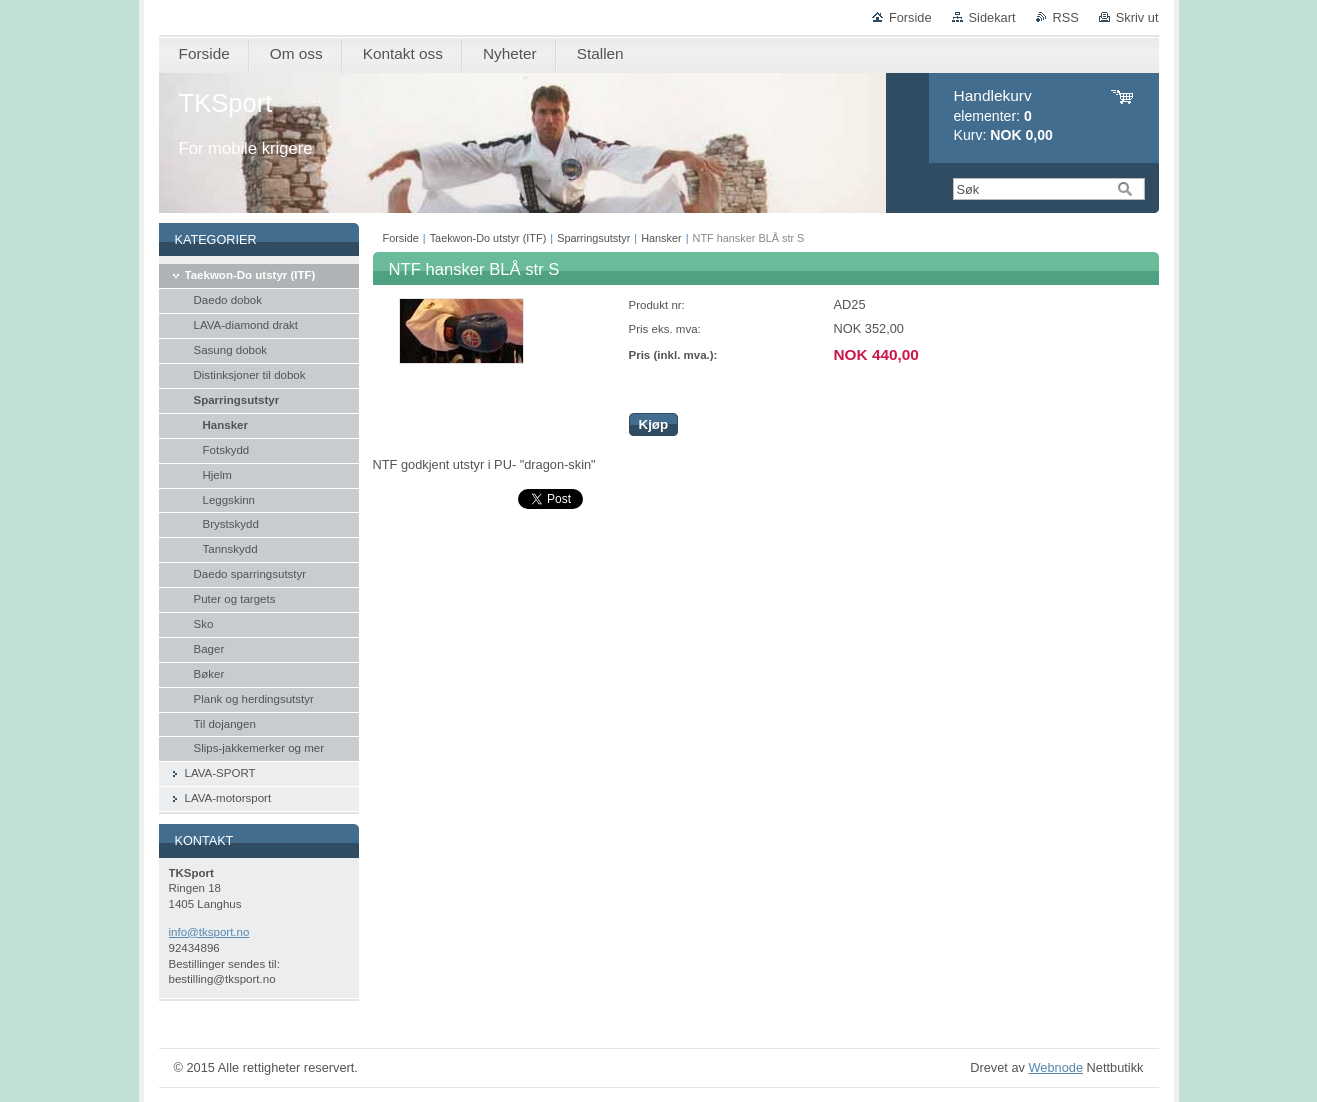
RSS (1066, 17)
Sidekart (992, 17)
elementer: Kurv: (1003, 115)
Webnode (1055, 1067)
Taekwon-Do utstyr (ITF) (488, 238)
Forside (910, 17)
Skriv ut (1137, 17)
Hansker (661, 238)
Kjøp (654, 424)
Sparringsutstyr (593, 238)
